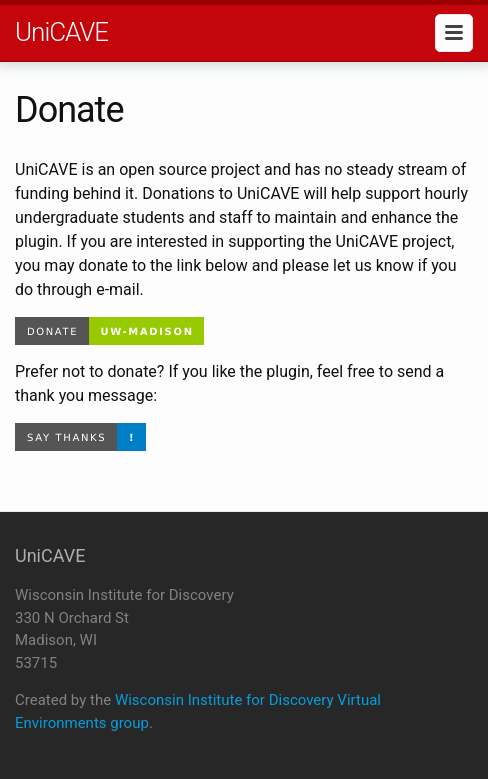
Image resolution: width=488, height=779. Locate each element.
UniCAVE (61, 32)
